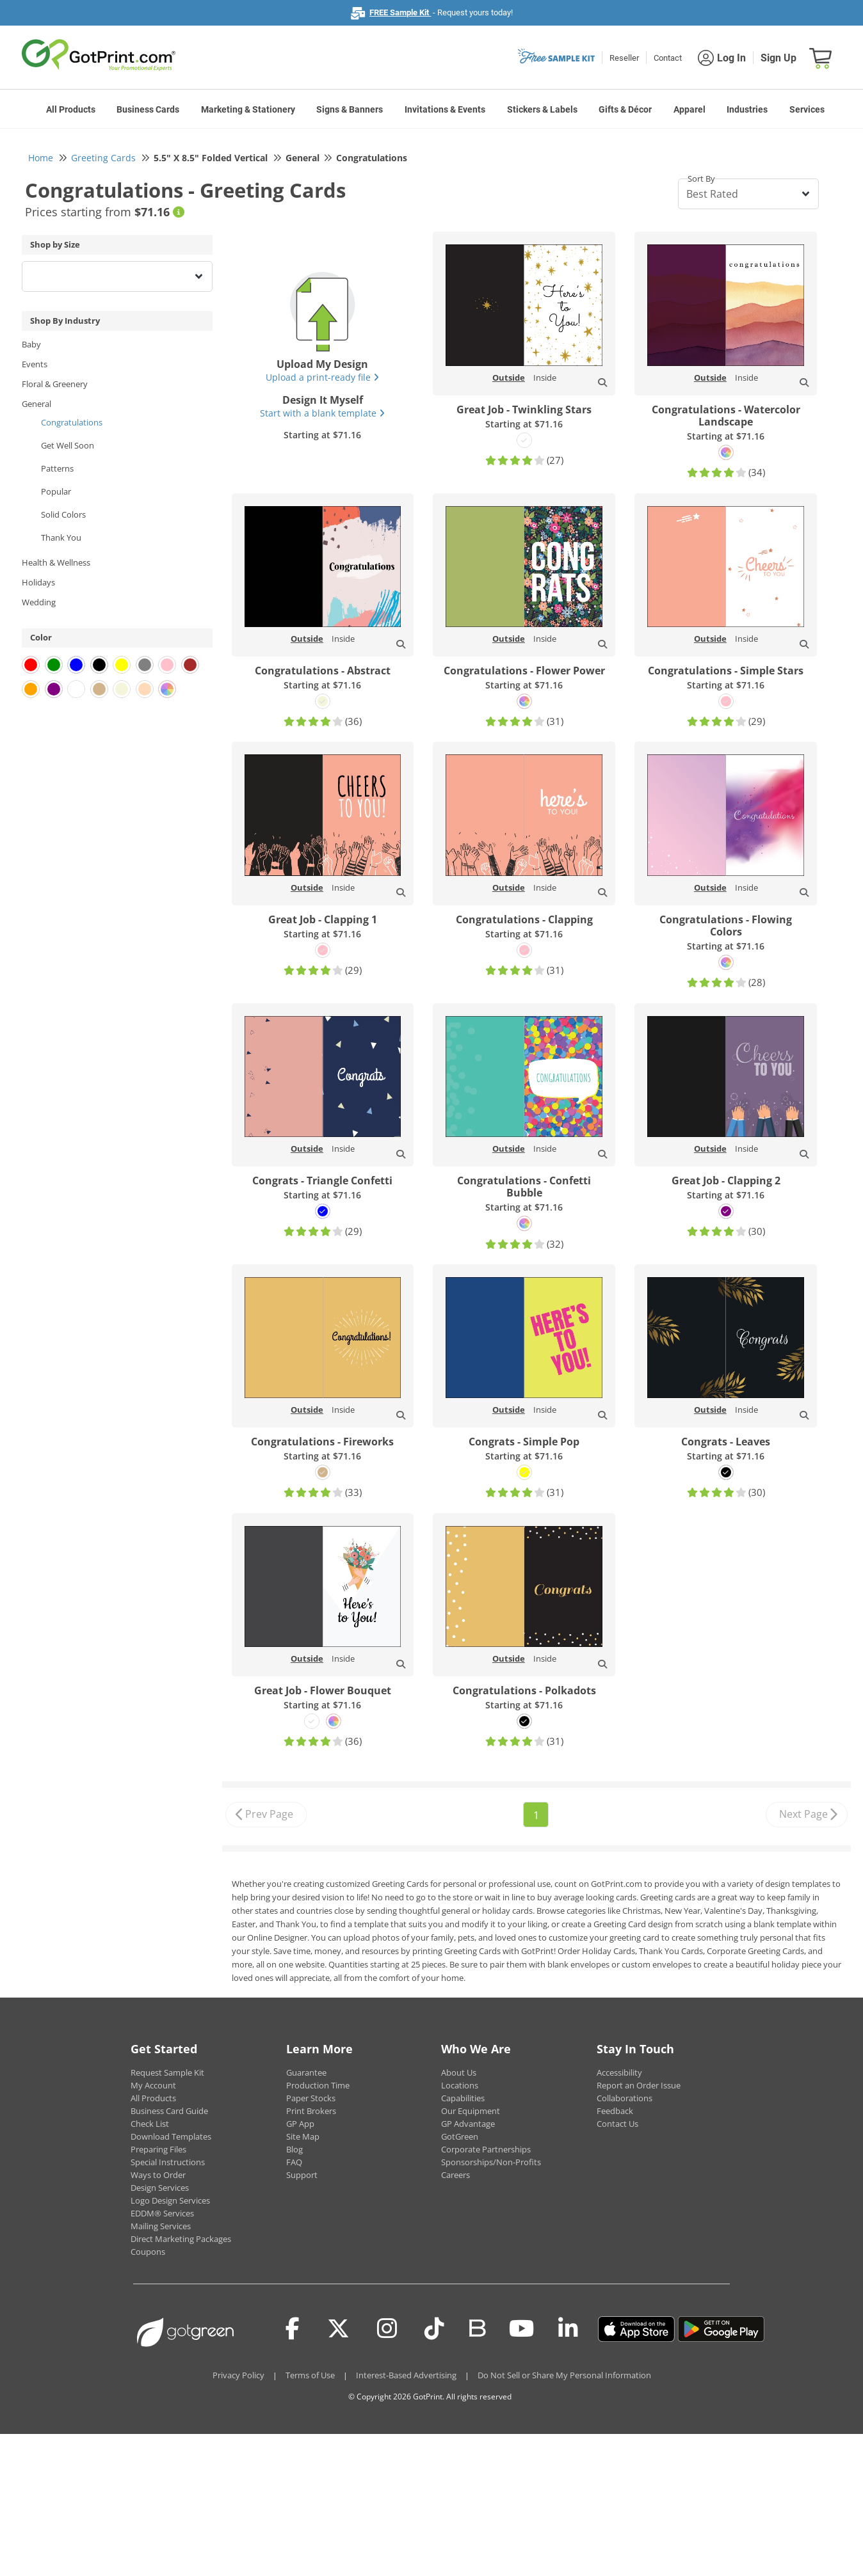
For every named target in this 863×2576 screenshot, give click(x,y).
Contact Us (617, 2123)
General (36, 403)
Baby (31, 344)
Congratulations (71, 422)
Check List (150, 2123)
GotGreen (459, 2136)
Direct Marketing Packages (181, 2239)
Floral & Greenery (55, 384)
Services (807, 109)
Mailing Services (161, 2226)
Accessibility (619, 2072)
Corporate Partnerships (486, 2149)
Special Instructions (168, 2162)
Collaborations (624, 2098)
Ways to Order (158, 2175)
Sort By (701, 178)
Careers (455, 2175)
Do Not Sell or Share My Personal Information (564, 2375)
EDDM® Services (162, 2213)
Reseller (624, 58)
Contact (668, 58)
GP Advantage (468, 2123)
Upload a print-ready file (322, 377)
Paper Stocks (310, 2098)
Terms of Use (310, 2375)
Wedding (39, 602)
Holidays (38, 582)
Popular (56, 491)
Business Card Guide (169, 2111)
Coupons (148, 2251)
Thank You (61, 537)
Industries (747, 109)
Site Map (302, 2136)
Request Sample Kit (167, 2072)
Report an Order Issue (639, 2085)
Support (302, 2175)
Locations (459, 2085)
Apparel (689, 109)
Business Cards (148, 109)
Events (34, 364)
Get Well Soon (67, 445)
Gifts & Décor (625, 109)
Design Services (160, 2187)
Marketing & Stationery (248, 109)
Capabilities (463, 2098)
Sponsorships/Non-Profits (491, 2162)
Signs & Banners (349, 109)
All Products (70, 109)
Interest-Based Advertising (406, 2375)
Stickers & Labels (542, 109)
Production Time (318, 2085)
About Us (458, 2072)
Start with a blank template (322, 413)
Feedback (615, 2111)
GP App (300, 2123)
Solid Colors (63, 514)
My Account (153, 2085)
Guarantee (306, 2072)
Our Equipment (470, 2111)
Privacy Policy (238, 2375)
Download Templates (171, 2136)
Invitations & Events (445, 109)
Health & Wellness (56, 562)
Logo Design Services (170, 2200)
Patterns (57, 468)
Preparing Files (158, 2149)
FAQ (294, 2162)
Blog (294, 2149)
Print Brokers (311, 2111)
